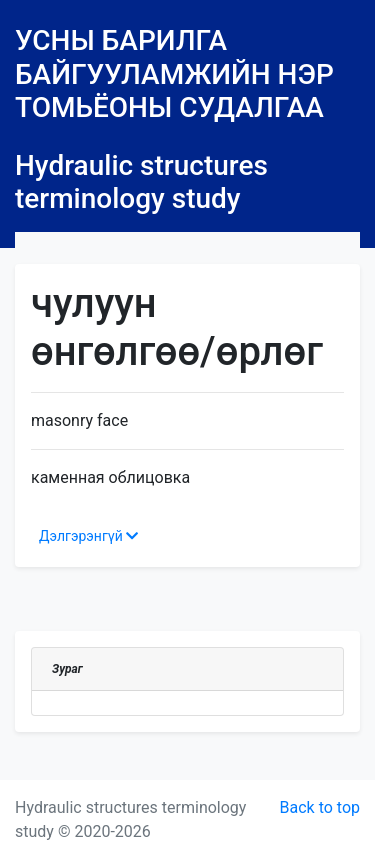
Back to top (320, 807)
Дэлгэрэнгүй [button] (88, 536)
